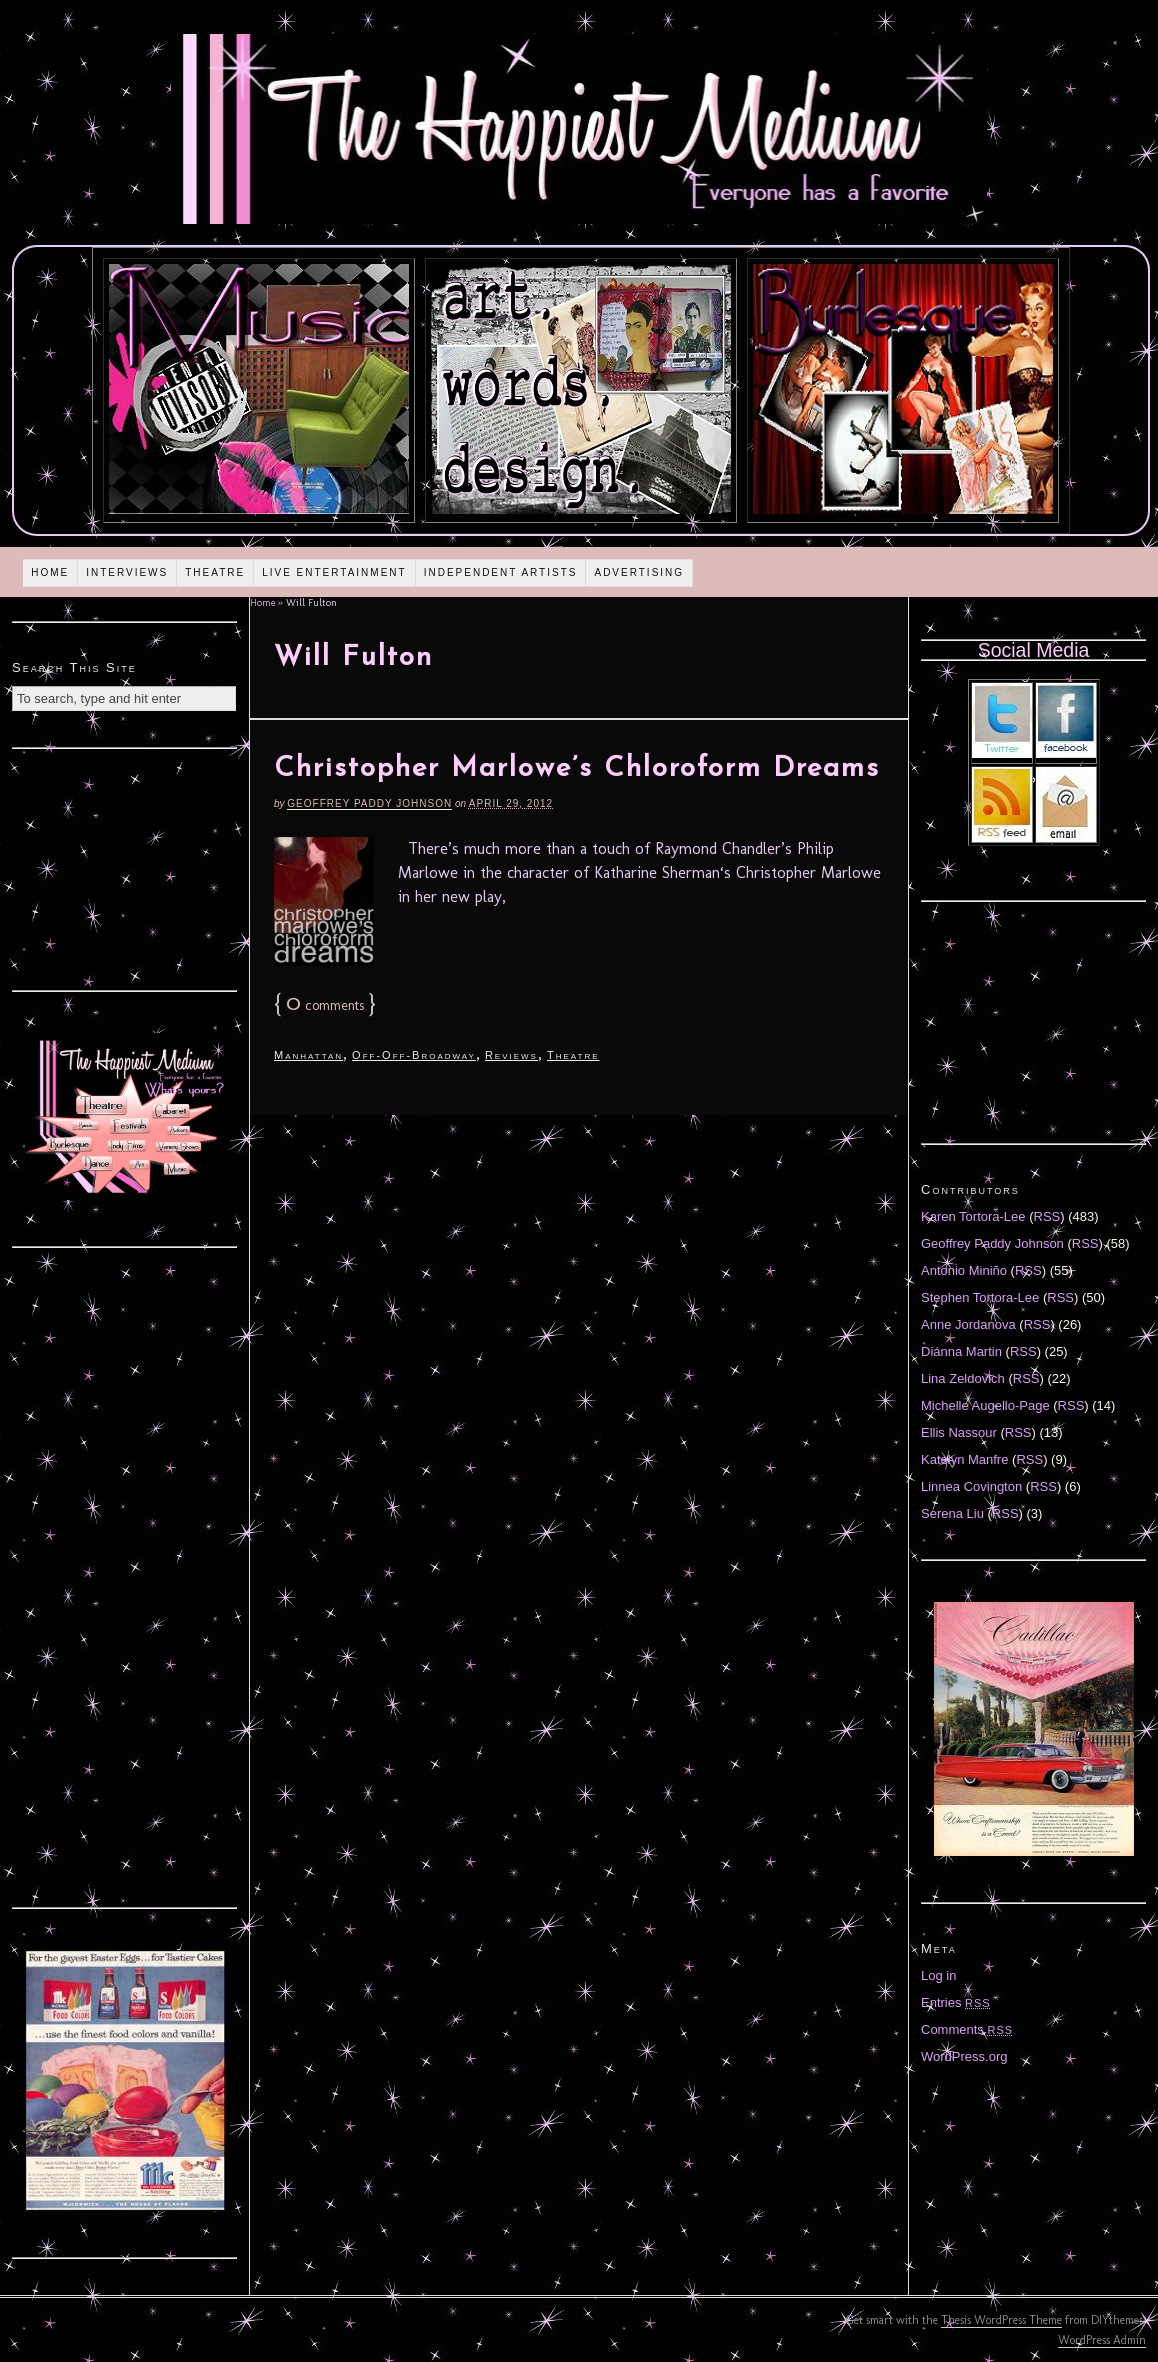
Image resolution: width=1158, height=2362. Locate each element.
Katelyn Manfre (964, 1459)
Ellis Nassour (959, 1432)
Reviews (511, 1055)
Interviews (127, 572)
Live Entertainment (334, 572)
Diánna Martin (961, 1351)
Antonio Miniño (964, 1270)
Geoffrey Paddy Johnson (369, 803)
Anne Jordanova (968, 1324)
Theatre (215, 572)
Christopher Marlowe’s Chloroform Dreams (577, 769)
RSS (1047, 1216)
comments (325, 1005)
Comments (967, 2029)
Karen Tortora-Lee (973, 1216)
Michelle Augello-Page (985, 1405)
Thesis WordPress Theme (1001, 2320)
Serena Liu (952, 1513)
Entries (956, 2002)
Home (50, 572)
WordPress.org (964, 2056)
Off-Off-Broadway (414, 1055)
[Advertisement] (125, 867)
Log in (938, 1975)
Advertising (639, 572)
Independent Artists (501, 572)
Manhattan (308, 1055)
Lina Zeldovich (963, 1378)
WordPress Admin (1102, 2340)
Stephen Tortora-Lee (980, 1297)
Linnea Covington (971, 1486)
